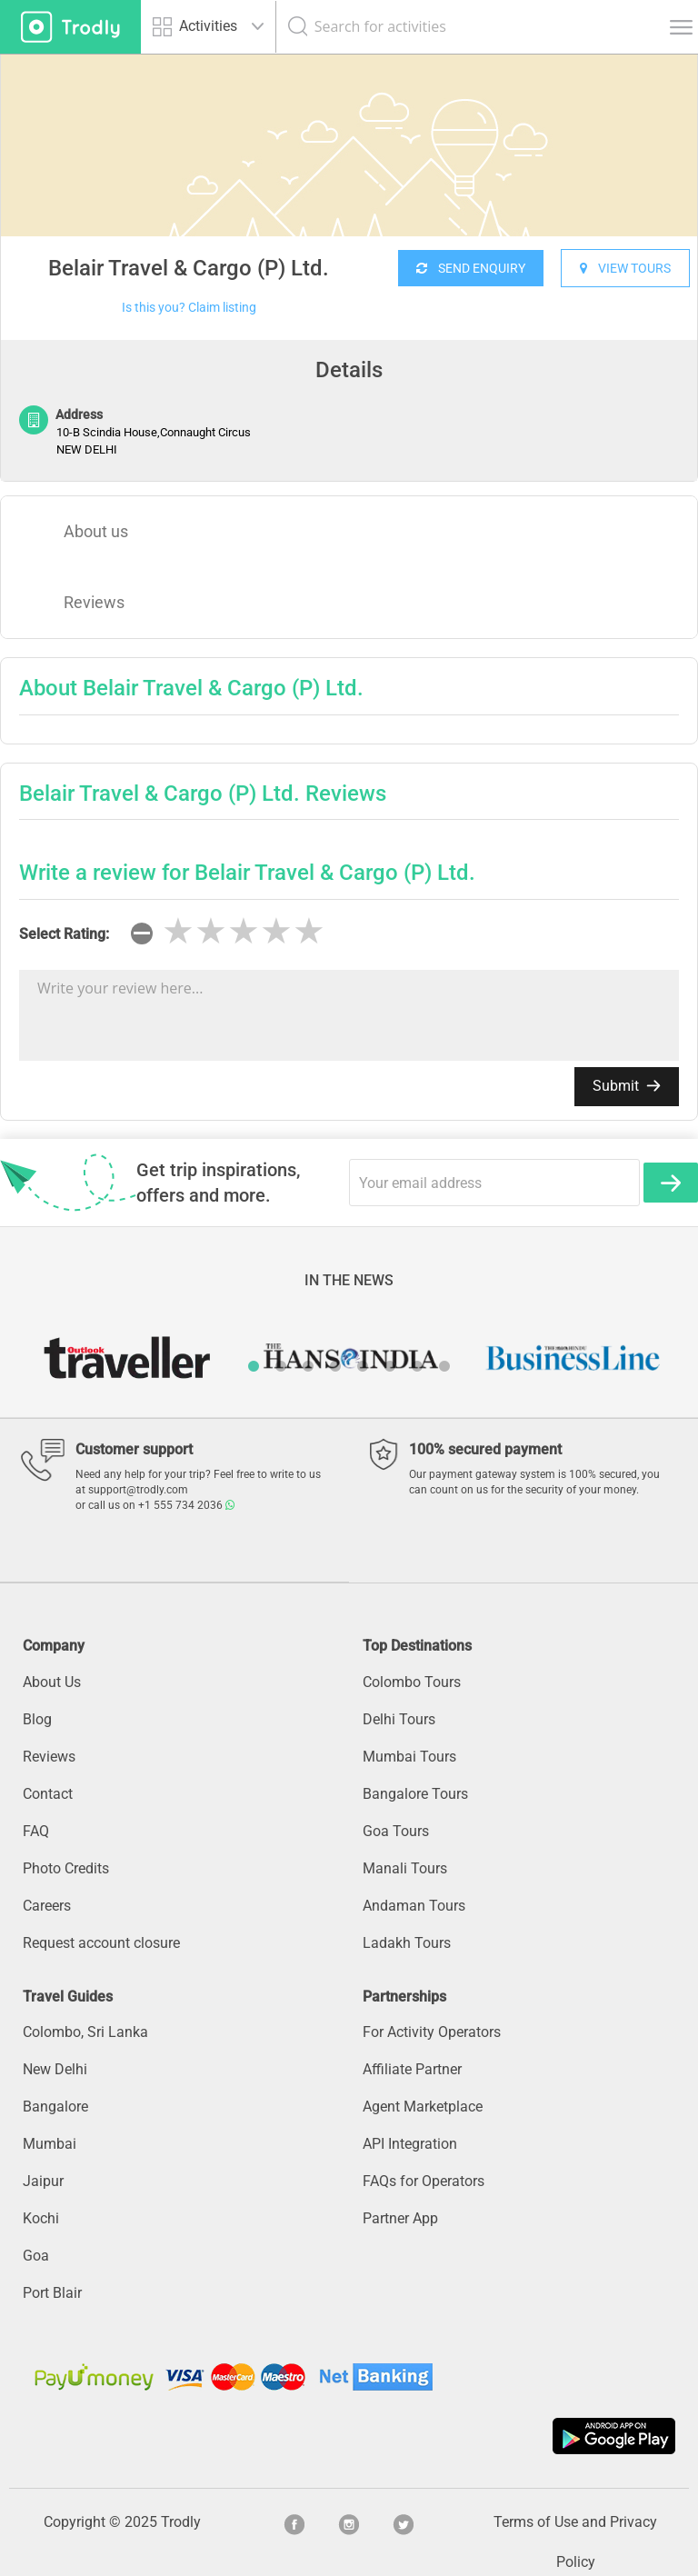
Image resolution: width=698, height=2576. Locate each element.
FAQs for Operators (423, 2181)
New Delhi (55, 2069)
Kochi (41, 2218)
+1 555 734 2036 (186, 1505)
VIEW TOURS (625, 268)
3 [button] (308, 1366)
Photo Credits (66, 1868)
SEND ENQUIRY (470, 268)
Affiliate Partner (412, 2069)
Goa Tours (396, 1831)
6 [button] (390, 1366)
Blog (37, 1719)
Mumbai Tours (409, 1756)
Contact (48, 1793)
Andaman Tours (414, 1905)
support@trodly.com (138, 1489)
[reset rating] (142, 933)
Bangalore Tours (415, 1793)
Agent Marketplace (423, 2106)
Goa (36, 2255)
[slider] (243, 932)
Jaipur (43, 2181)
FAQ (36, 1831)
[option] (349, 191)
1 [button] (253, 1366)
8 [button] (444, 1366)
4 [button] (335, 1366)
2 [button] (281, 1366)
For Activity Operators (432, 2032)
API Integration (410, 2143)
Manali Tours (405, 1868)
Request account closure (101, 1943)
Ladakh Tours (407, 1943)
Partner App (400, 2218)
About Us (52, 1682)
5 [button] (363, 1366)
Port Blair (52, 2292)
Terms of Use (536, 2522)
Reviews (94, 602)
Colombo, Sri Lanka (85, 2032)
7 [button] (417, 1366)
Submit (627, 1085)
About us (96, 531)
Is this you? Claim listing (189, 307)
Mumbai (49, 2143)
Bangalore (55, 2106)
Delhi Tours (399, 1719)
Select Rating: (64, 934)
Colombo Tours (412, 1682)
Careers (47, 1905)
